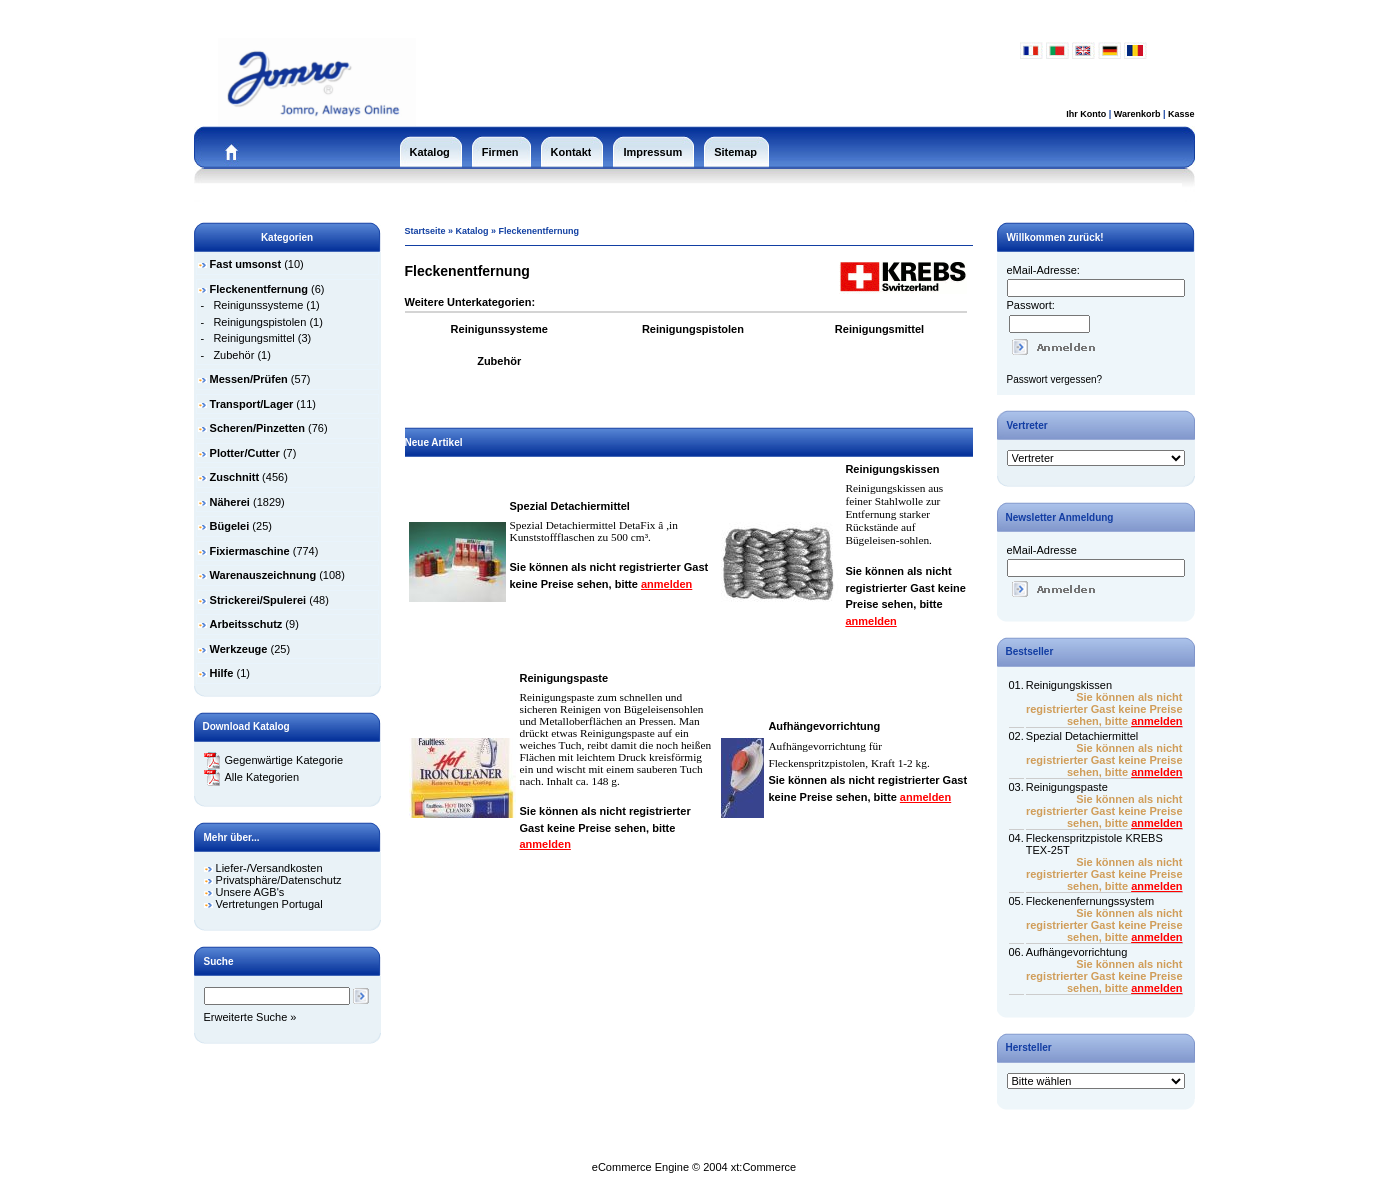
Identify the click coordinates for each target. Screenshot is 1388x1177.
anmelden (666, 584)
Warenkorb (1137, 114)
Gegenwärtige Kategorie (274, 760)
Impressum (652, 152)
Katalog (430, 152)
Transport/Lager (252, 404)
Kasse (1181, 114)
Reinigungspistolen (259, 322)
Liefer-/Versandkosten (269, 868)
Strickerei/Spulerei (258, 600)
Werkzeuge (239, 649)
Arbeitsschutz (246, 624)
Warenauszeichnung (263, 575)
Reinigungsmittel (253, 338)
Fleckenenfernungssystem (1090, 901)
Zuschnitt (235, 477)
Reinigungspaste (564, 678)
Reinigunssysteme (258, 305)
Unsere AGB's (250, 892)
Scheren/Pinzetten (257, 428)
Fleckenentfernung (539, 231)
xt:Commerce (763, 1167)
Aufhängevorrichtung (824, 726)
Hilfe (222, 673)
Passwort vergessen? (1055, 379)
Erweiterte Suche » (250, 1017)
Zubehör (233, 355)
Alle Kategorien (252, 777)
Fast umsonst (246, 264)
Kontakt (571, 152)
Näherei (230, 502)
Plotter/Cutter (245, 453)
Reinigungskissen (892, 469)
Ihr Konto (1086, 114)
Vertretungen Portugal (269, 904)
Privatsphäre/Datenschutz (279, 880)
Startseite (425, 231)
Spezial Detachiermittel (570, 506)
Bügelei (230, 526)
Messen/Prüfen (249, 379)
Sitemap (735, 152)
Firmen (500, 152)
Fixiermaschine (250, 551)
